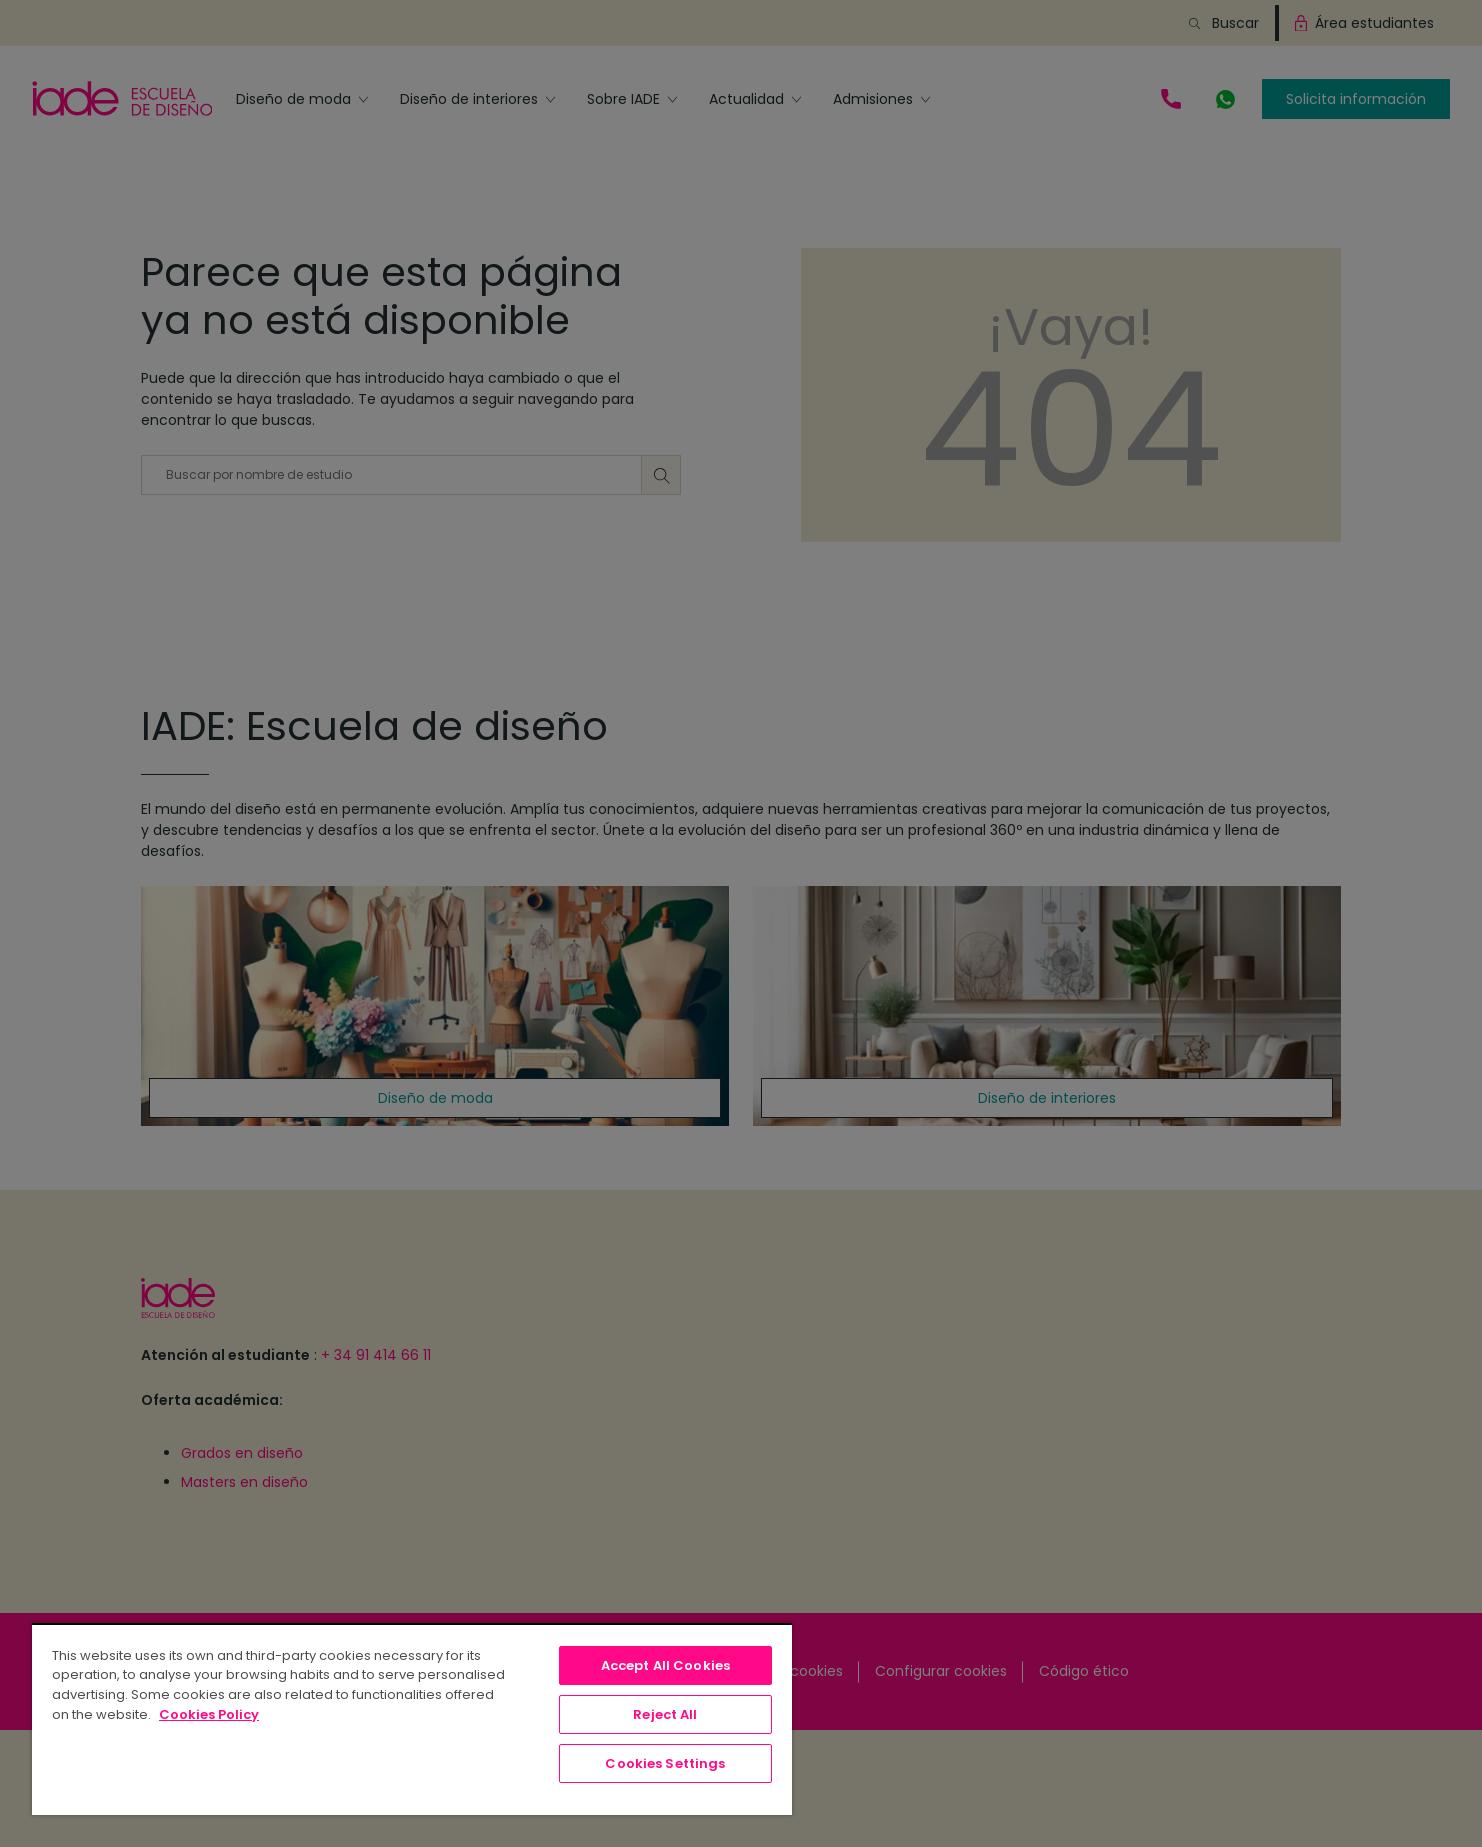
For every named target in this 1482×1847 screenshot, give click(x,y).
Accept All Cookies (665, 1665)
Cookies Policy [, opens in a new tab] (209, 1714)
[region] (412, 1719)
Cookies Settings (665, 1763)
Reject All (665, 1714)
